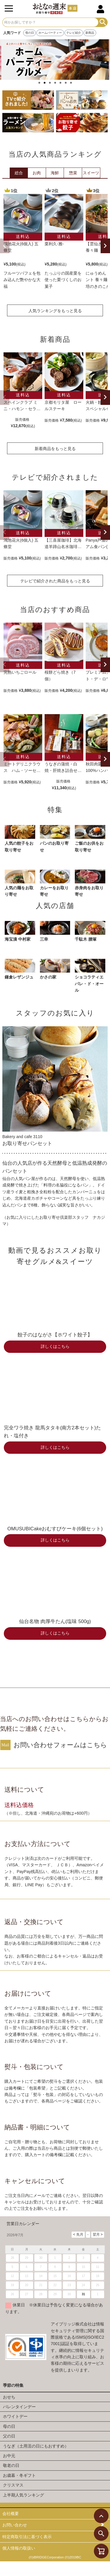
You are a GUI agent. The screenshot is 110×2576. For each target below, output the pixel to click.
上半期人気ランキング (23, 2495)
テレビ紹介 (73, 32)
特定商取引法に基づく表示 (27, 2536)
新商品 (89, 32)
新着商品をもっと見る (55, 448)
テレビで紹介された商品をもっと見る (55, 581)
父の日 (9, 2436)
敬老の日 (11, 2465)
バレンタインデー (19, 2406)
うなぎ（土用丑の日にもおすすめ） (36, 2446)
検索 (102, 22)
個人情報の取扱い (18, 2548)
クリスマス (13, 2485)
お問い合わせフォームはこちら (60, 1745)
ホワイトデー (15, 2416)
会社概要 (10, 2513)
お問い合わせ (14, 2525)
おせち (9, 2397)
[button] (4, 246)
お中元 (9, 2455)
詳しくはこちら (55, 1346)
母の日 (29, 32)
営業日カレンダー (22, 2223)
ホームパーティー (50, 32)
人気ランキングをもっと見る (55, 310)
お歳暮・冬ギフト (19, 2475)
